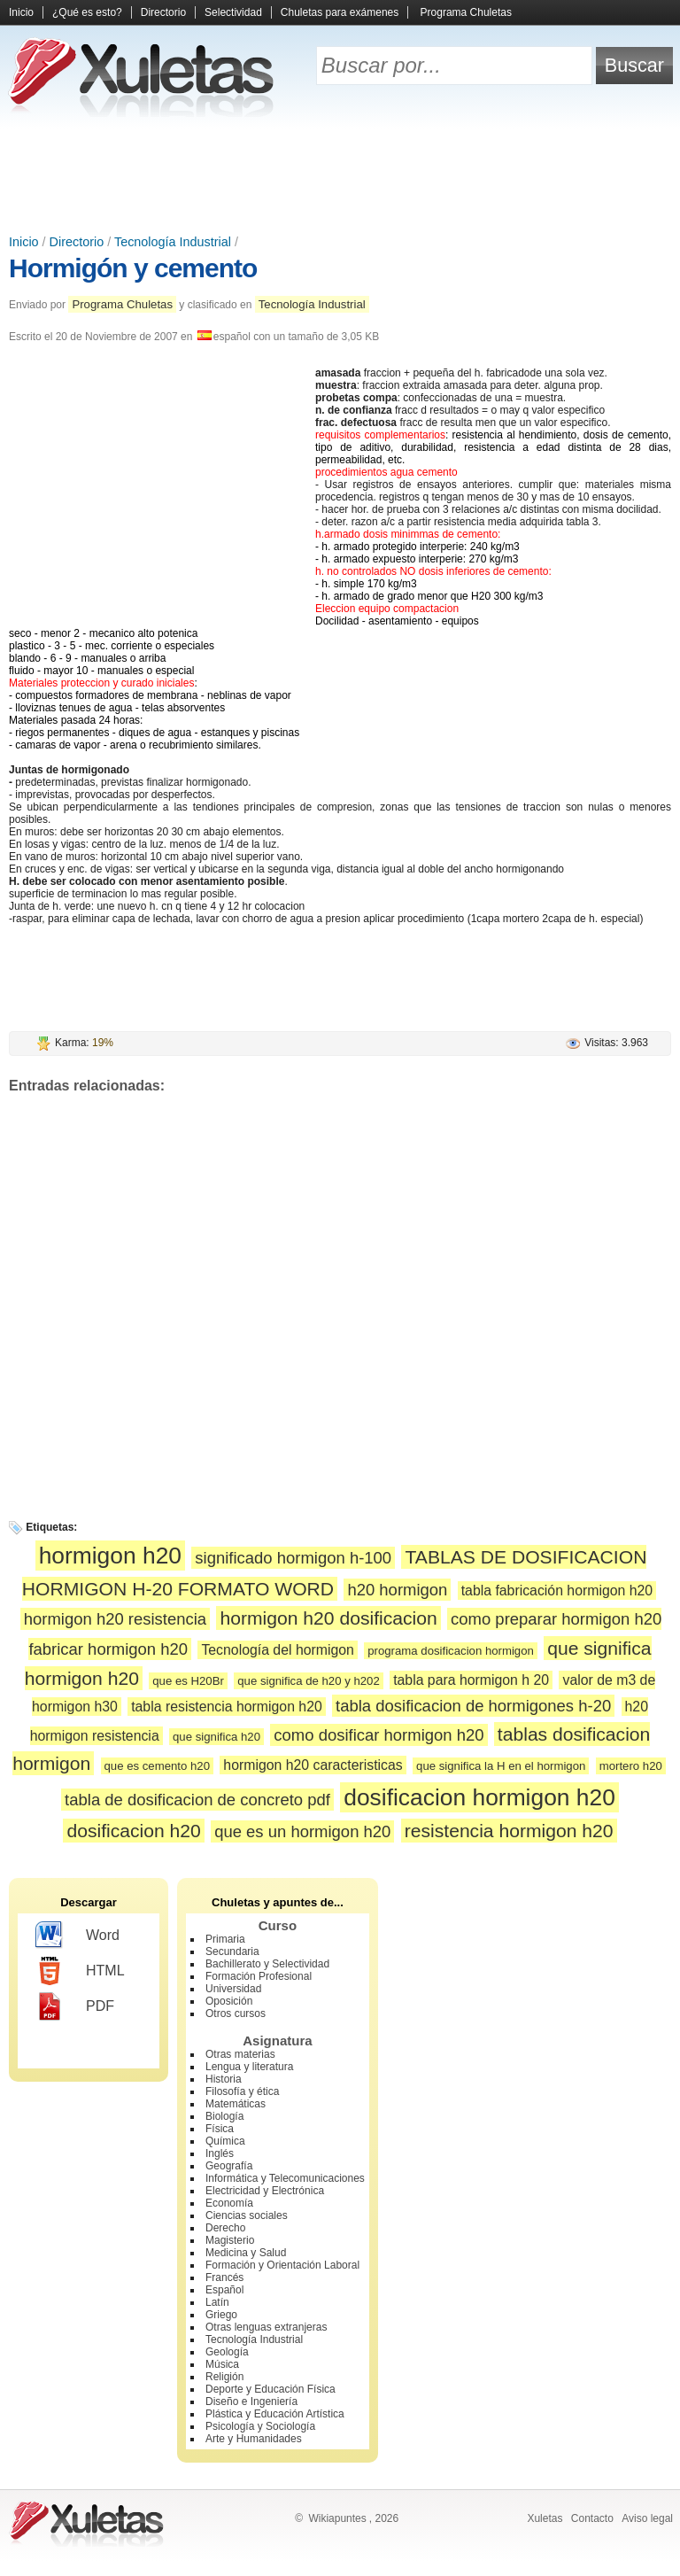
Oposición (228, 2001)
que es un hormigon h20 (302, 1831)
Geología (227, 2352)
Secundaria (232, 1951)
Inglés (219, 2153)
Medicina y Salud (245, 2252)
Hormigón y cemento (133, 268)
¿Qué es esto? (87, 12)
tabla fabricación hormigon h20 (557, 1590)
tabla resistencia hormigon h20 (226, 1706)
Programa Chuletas (466, 12)
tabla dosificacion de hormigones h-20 (473, 1705)
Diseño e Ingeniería (251, 2401)
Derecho (225, 2228)
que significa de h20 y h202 (308, 1681)
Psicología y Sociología (260, 2426)
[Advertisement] (340, 177)
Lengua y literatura (249, 2066)
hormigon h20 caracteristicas (312, 1765)
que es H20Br (188, 1681)
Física (219, 2128)
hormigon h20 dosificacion (328, 1618)
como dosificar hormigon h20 (378, 1735)
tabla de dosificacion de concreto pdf (197, 1799)
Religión (224, 2376)
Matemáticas (235, 2104)
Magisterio (229, 2240)
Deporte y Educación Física (270, 2389)
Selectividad (233, 12)
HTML (80, 1971)
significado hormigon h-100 (293, 1557)
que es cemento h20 (157, 1766)
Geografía (228, 2166)
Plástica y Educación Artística (274, 2414)
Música (222, 2364)
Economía (229, 2203)
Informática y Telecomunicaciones (285, 2178)
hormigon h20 (110, 1555)
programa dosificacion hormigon (450, 1650)
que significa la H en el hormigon (500, 1766)
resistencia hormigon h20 (509, 1830)
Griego (221, 2314)
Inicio (21, 12)
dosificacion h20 (133, 1830)
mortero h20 (630, 1766)
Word (77, 1935)
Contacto (592, 2518)
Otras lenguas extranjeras (266, 2327)
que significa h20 (216, 1736)
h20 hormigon (397, 1589)
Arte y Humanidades (253, 2438)
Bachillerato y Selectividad (267, 1964)
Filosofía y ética (242, 2091)
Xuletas (544, 2518)
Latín (217, 2302)
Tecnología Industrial (172, 242)
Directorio (163, 12)
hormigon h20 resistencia (115, 1619)
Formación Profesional (258, 1976)
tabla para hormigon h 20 (471, 1680)
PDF (74, 2006)
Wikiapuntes (337, 2518)
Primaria (225, 1939)
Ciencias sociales (246, 2215)
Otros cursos (235, 2013)
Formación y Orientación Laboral (282, 2265)
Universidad (233, 1988)
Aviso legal (647, 2518)
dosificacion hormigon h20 (479, 1797)
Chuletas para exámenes (339, 12)
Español (224, 2290)
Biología (224, 2116)
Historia (223, 2079)
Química (225, 2141)
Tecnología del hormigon (277, 1649)
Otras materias (240, 2054)
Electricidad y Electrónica (264, 2190)
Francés (224, 2277)
